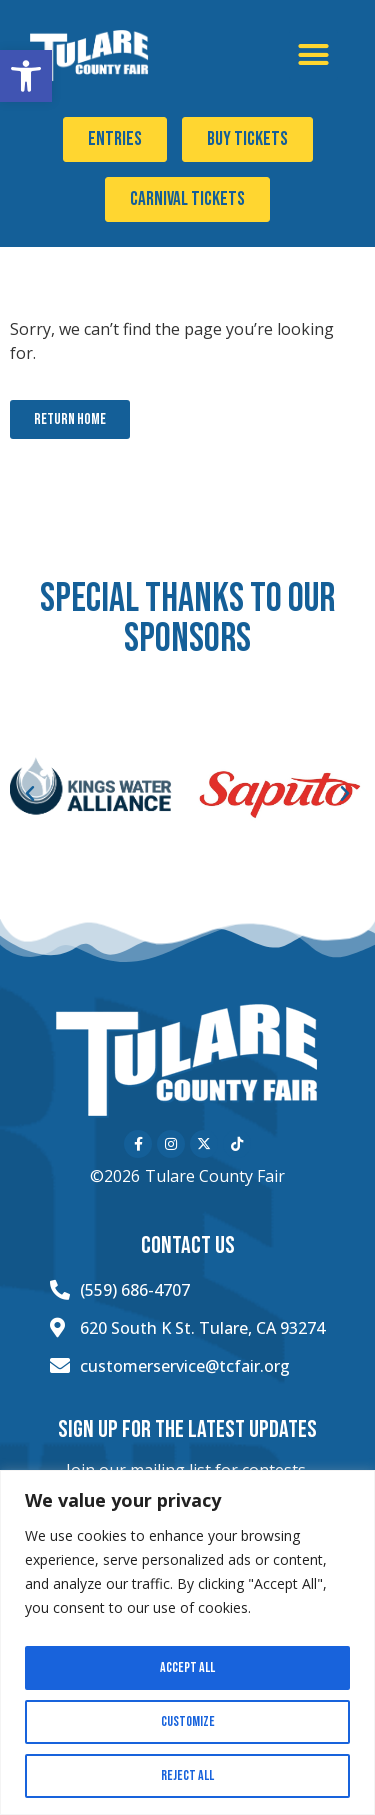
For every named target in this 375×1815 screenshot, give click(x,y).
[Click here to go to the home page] (90, 56)
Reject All (187, 1775)
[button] (26, 76)
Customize (188, 1721)
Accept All (187, 1667)
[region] (187, 1642)
